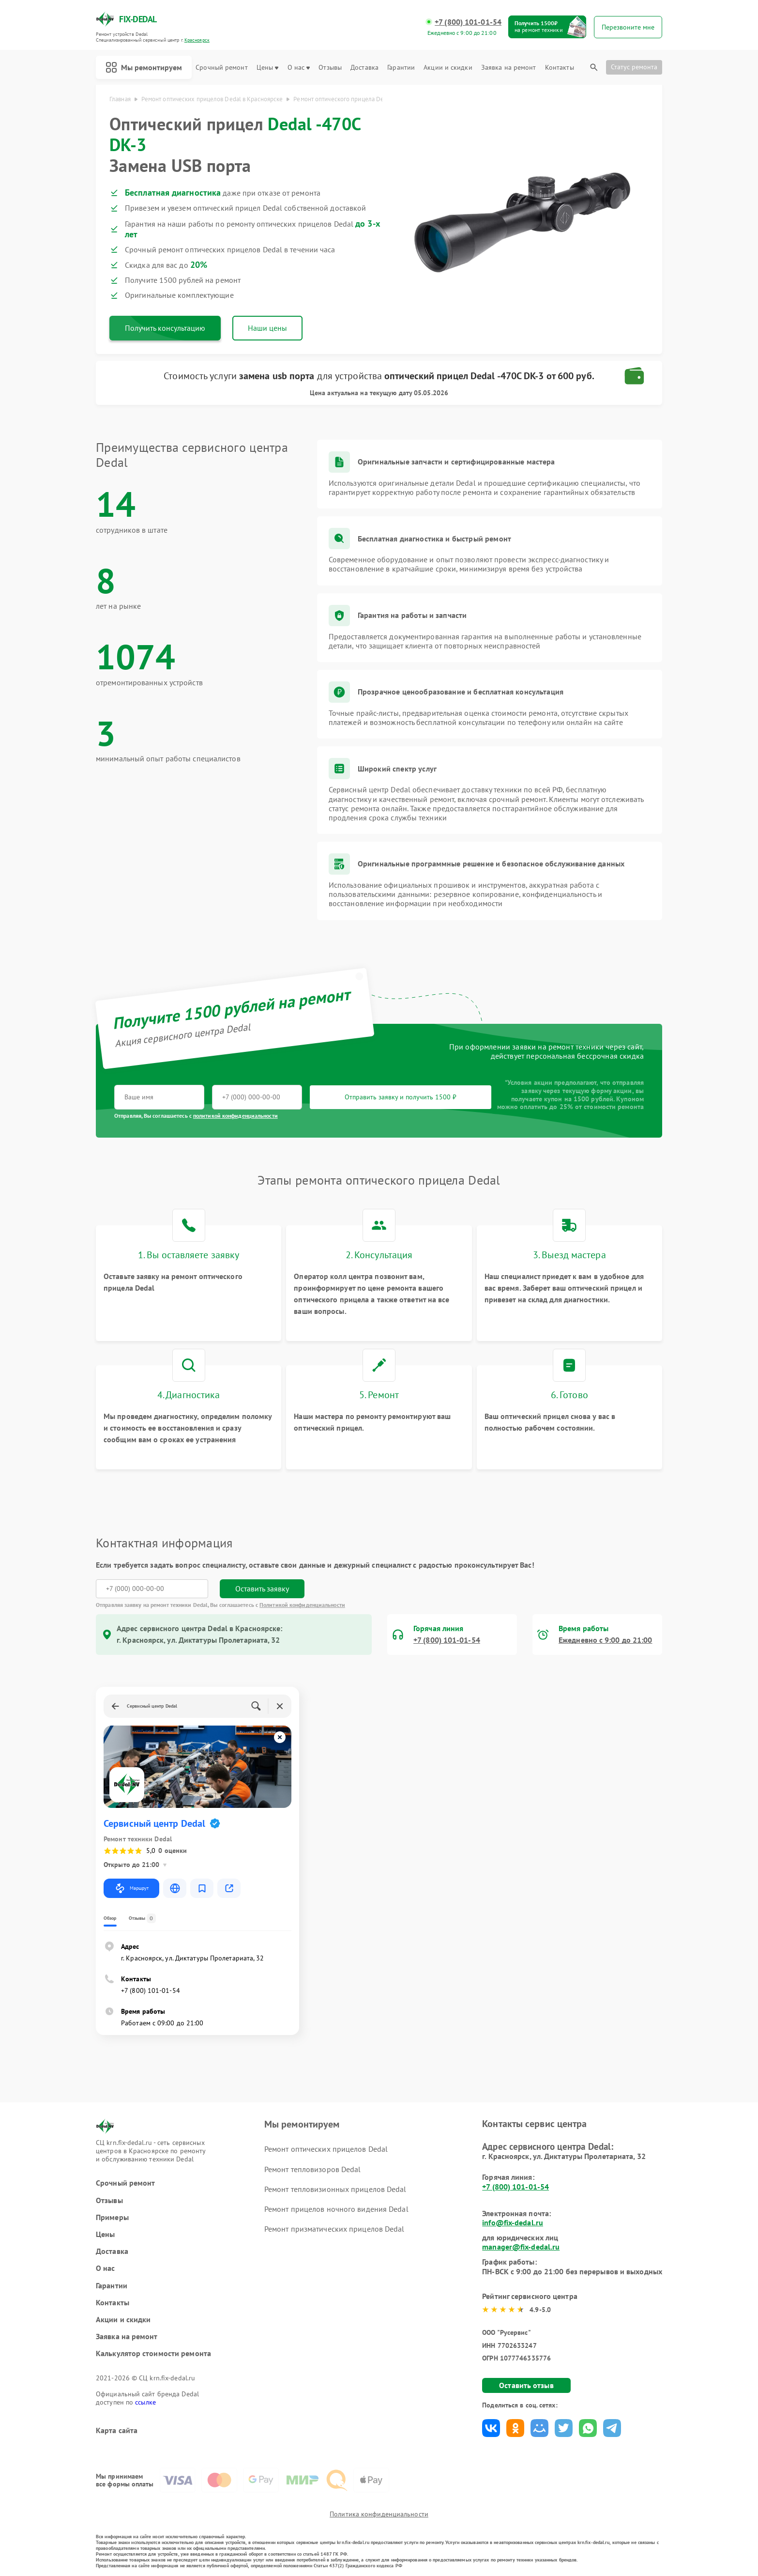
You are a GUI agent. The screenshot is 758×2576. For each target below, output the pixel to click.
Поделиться (491, 2428)
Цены (267, 67)
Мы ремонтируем (144, 67)
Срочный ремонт (221, 67)
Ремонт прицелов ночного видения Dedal (336, 2209)
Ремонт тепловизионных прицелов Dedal (335, 2189)
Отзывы (330, 67)
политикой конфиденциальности (235, 1115)
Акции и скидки (448, 67)
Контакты (559, 67)
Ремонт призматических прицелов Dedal (334, 2229)
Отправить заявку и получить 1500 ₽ (400, 1097)
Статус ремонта (634, 66)
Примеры (112, 2217)
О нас (299, 67)
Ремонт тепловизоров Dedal (312, 2169)
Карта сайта (116, 2430)
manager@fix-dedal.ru (521, 2247)
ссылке (145, 2402)
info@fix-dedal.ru (512, 2222)
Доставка (364, 67)
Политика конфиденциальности (379, 2514)
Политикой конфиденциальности (302, 1604)
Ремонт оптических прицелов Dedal (326, 2149)
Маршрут (131, 1888)
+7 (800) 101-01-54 (468, 22)
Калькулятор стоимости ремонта (153, 2353)
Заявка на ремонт (508, 67)
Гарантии (401, 67)
